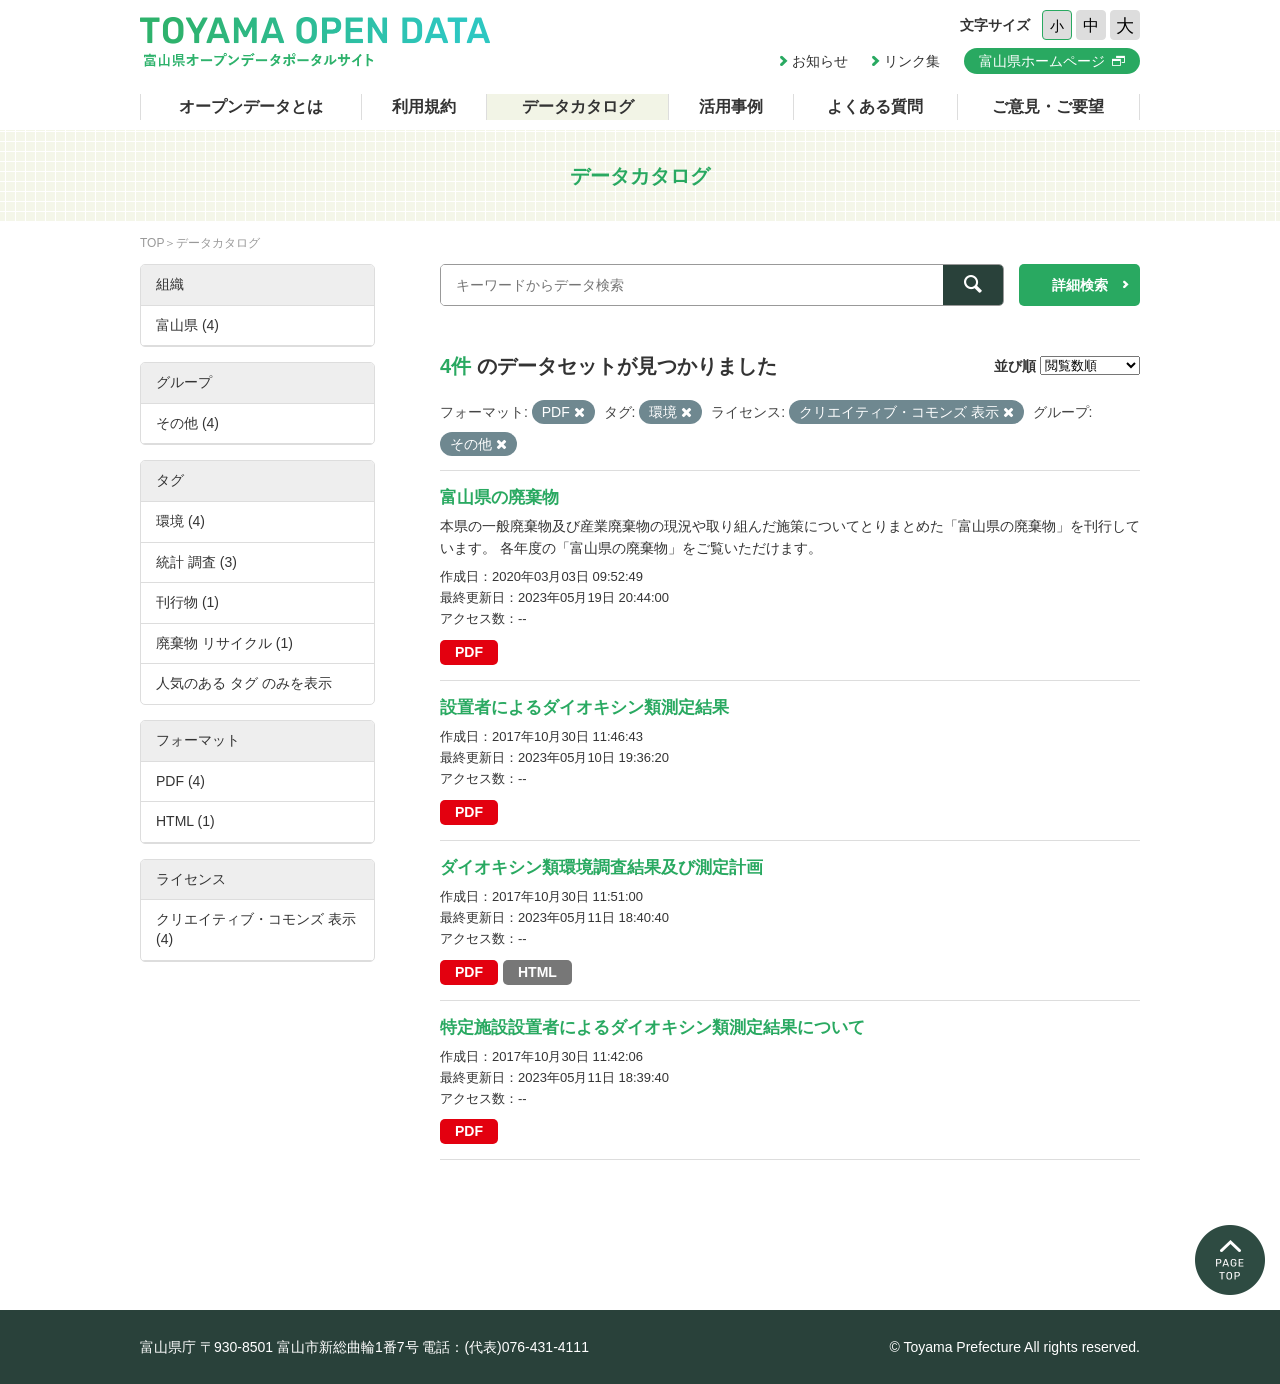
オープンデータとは (251, 106)
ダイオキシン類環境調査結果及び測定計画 (601, 867)
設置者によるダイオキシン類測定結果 (584, 707)
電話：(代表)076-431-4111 (505, 1347)
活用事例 (731, 106)
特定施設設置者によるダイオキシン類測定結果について (652, 1027)
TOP (152, 243)
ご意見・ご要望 (1048, 106)
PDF (469, 652)
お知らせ (820, 61)
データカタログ (578, 106)
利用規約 (424, 106)
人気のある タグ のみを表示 (244, 683)
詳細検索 (1080, 285)
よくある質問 (875, 106)
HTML (537, 972)
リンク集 (912, 61)
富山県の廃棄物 (499, 497)
